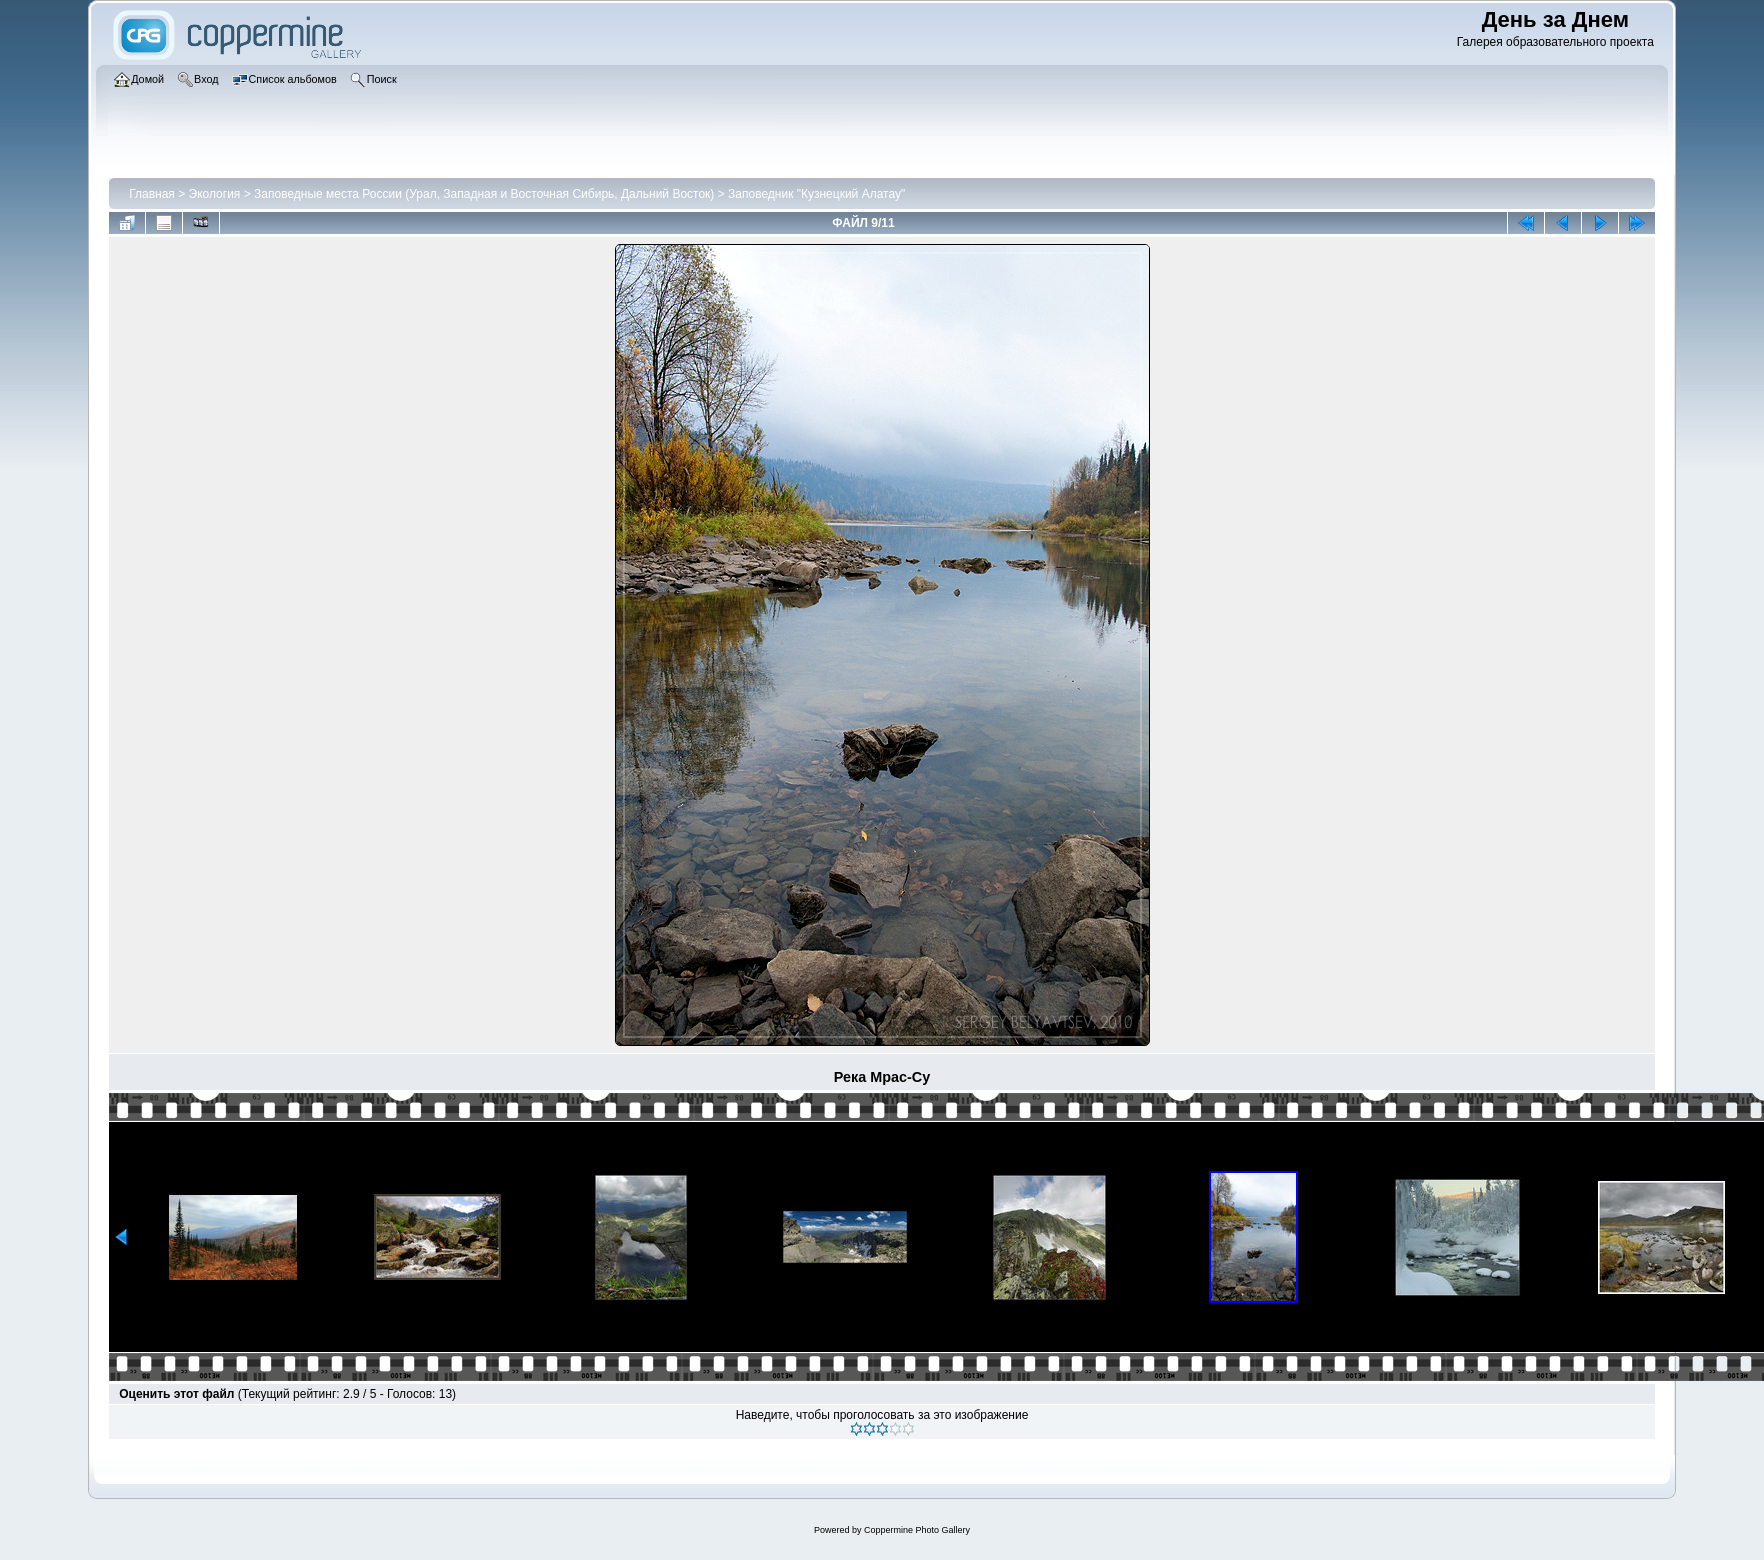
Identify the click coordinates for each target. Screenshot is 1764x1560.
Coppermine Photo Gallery (917, 1530)
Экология (215, 194)
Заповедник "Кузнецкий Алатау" (816, 194)
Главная (152, 194)
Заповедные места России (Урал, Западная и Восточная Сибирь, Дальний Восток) (484, 194)
